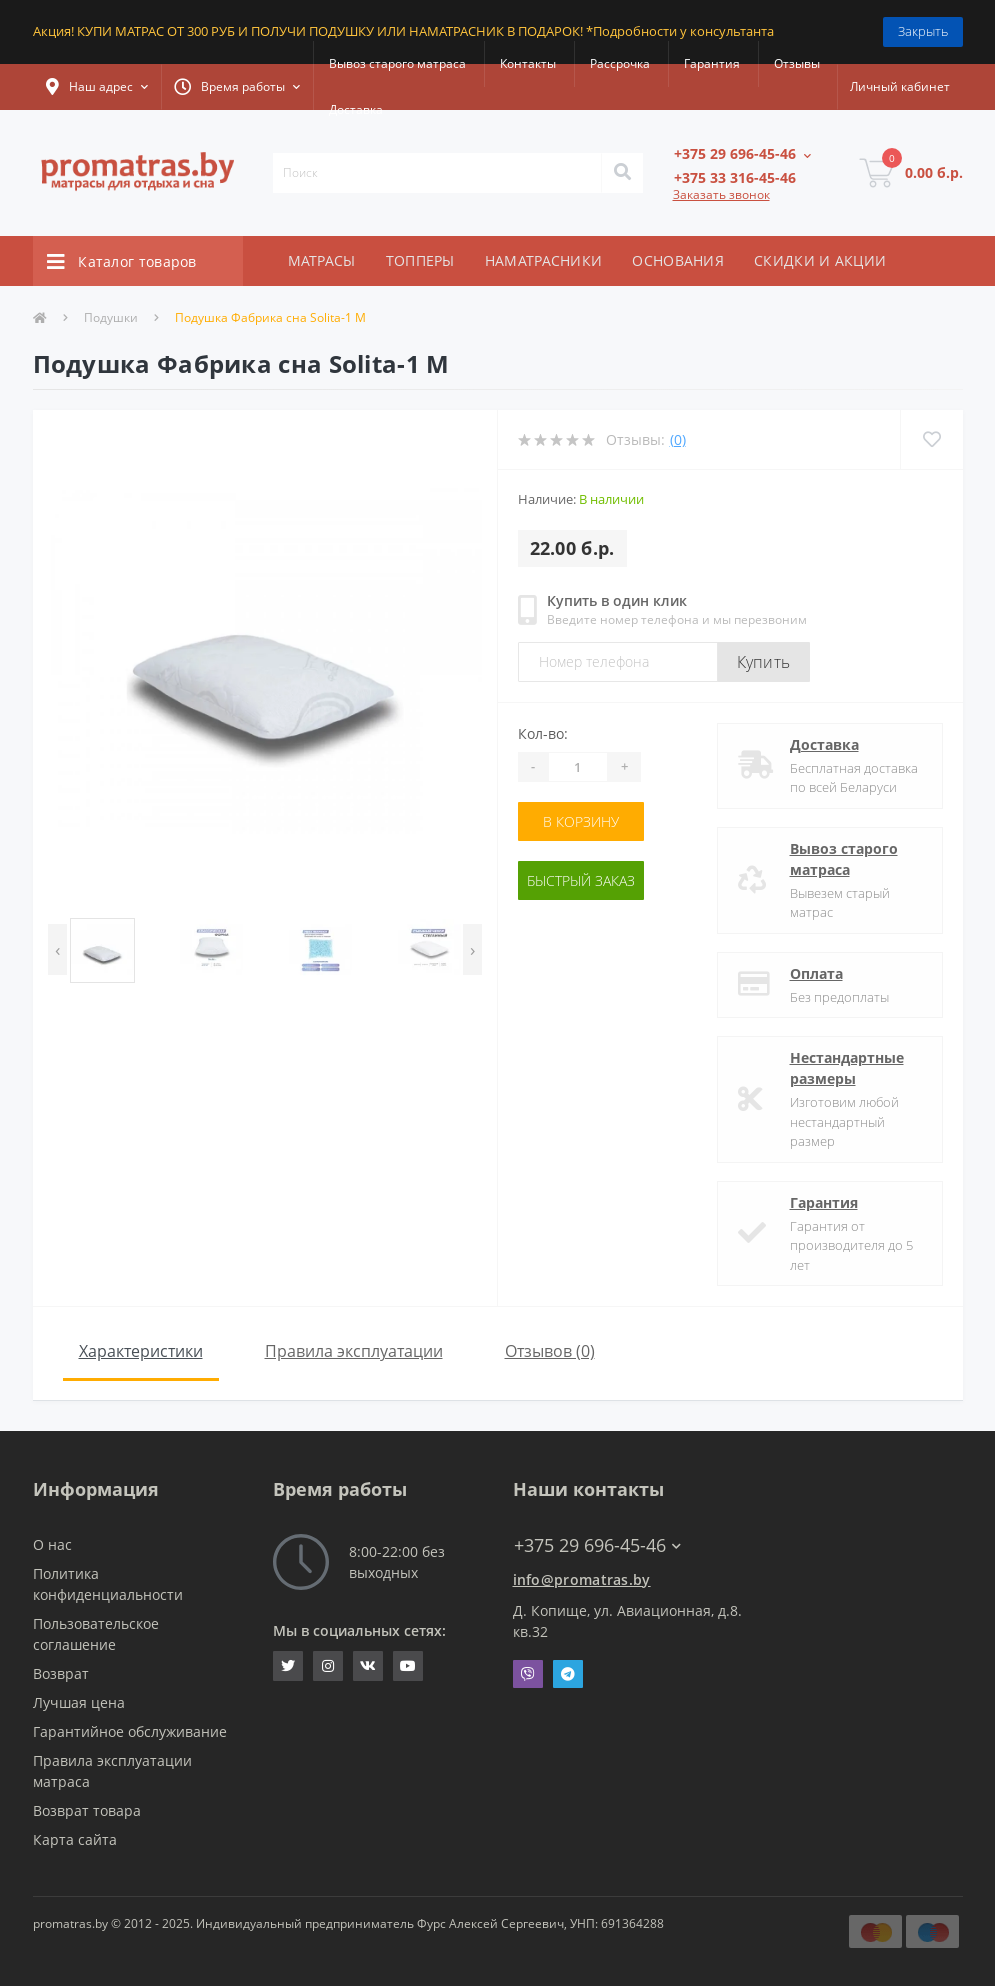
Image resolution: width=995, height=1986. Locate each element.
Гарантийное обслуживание (130, 1731)
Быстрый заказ (581, 880)
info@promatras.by (582, 1579)
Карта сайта (75, 1839)
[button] (97, 87)
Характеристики (141, 1351)
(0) (678, 439)
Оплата (816, 973)
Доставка (356, 109)
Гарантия (712, 63)
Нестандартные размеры (847, 1068)
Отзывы (797, 63)
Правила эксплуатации (354, 1351)
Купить (764, 662)
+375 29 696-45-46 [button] (597, 1545)
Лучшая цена (79, 1702)
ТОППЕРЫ (420, 260)
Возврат (61, 1673)
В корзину (581, 821)
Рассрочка (620, 63)
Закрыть (923, 31)
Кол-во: (543, 733)
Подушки (111, 317)
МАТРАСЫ (322, 260)
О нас (52, 1544)
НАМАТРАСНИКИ (544, 260)
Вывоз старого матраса (397, 63)
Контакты (528, 63)
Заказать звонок (721, 194)
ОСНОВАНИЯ (678, 260)
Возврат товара (87, 1810)
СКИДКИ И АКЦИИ (820, 260)
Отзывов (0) (550, 1351)
